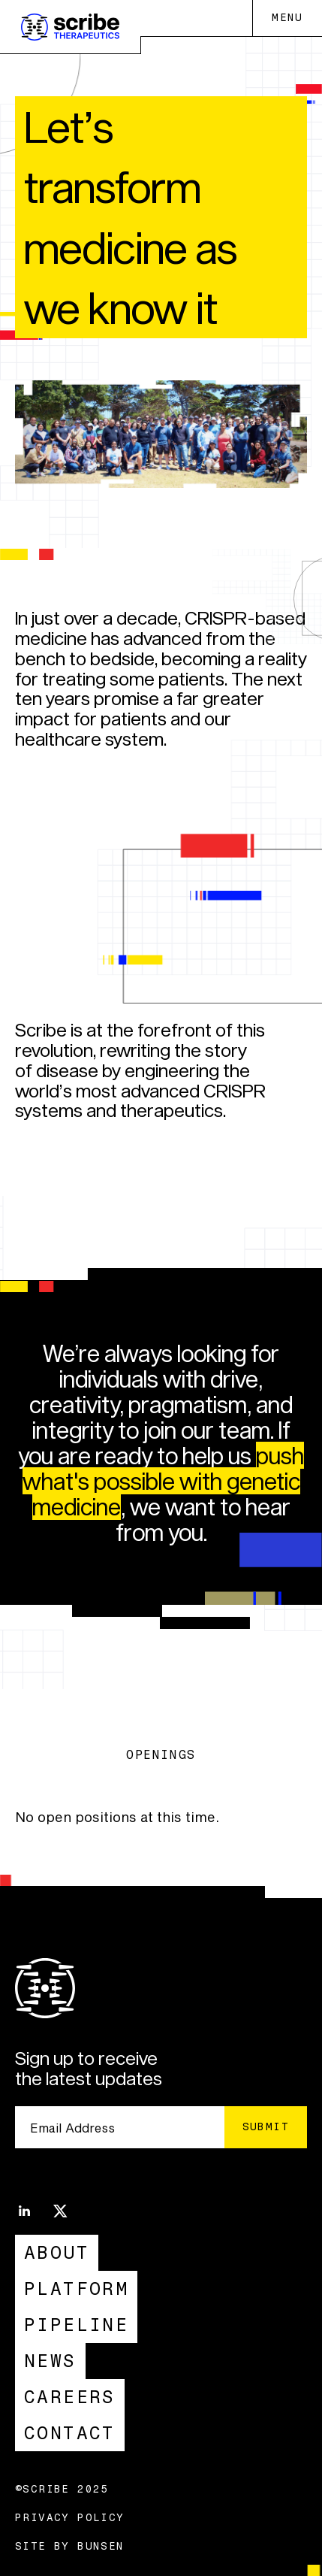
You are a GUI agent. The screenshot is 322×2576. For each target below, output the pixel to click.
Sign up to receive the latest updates (88, 2068)
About (56, 2252)
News (50, 2361)
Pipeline (76, 2324)
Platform (76, 2288)
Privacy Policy (70, 2518)
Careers (70, 2397)
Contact (70, 2433)
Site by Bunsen (70, 2546)
